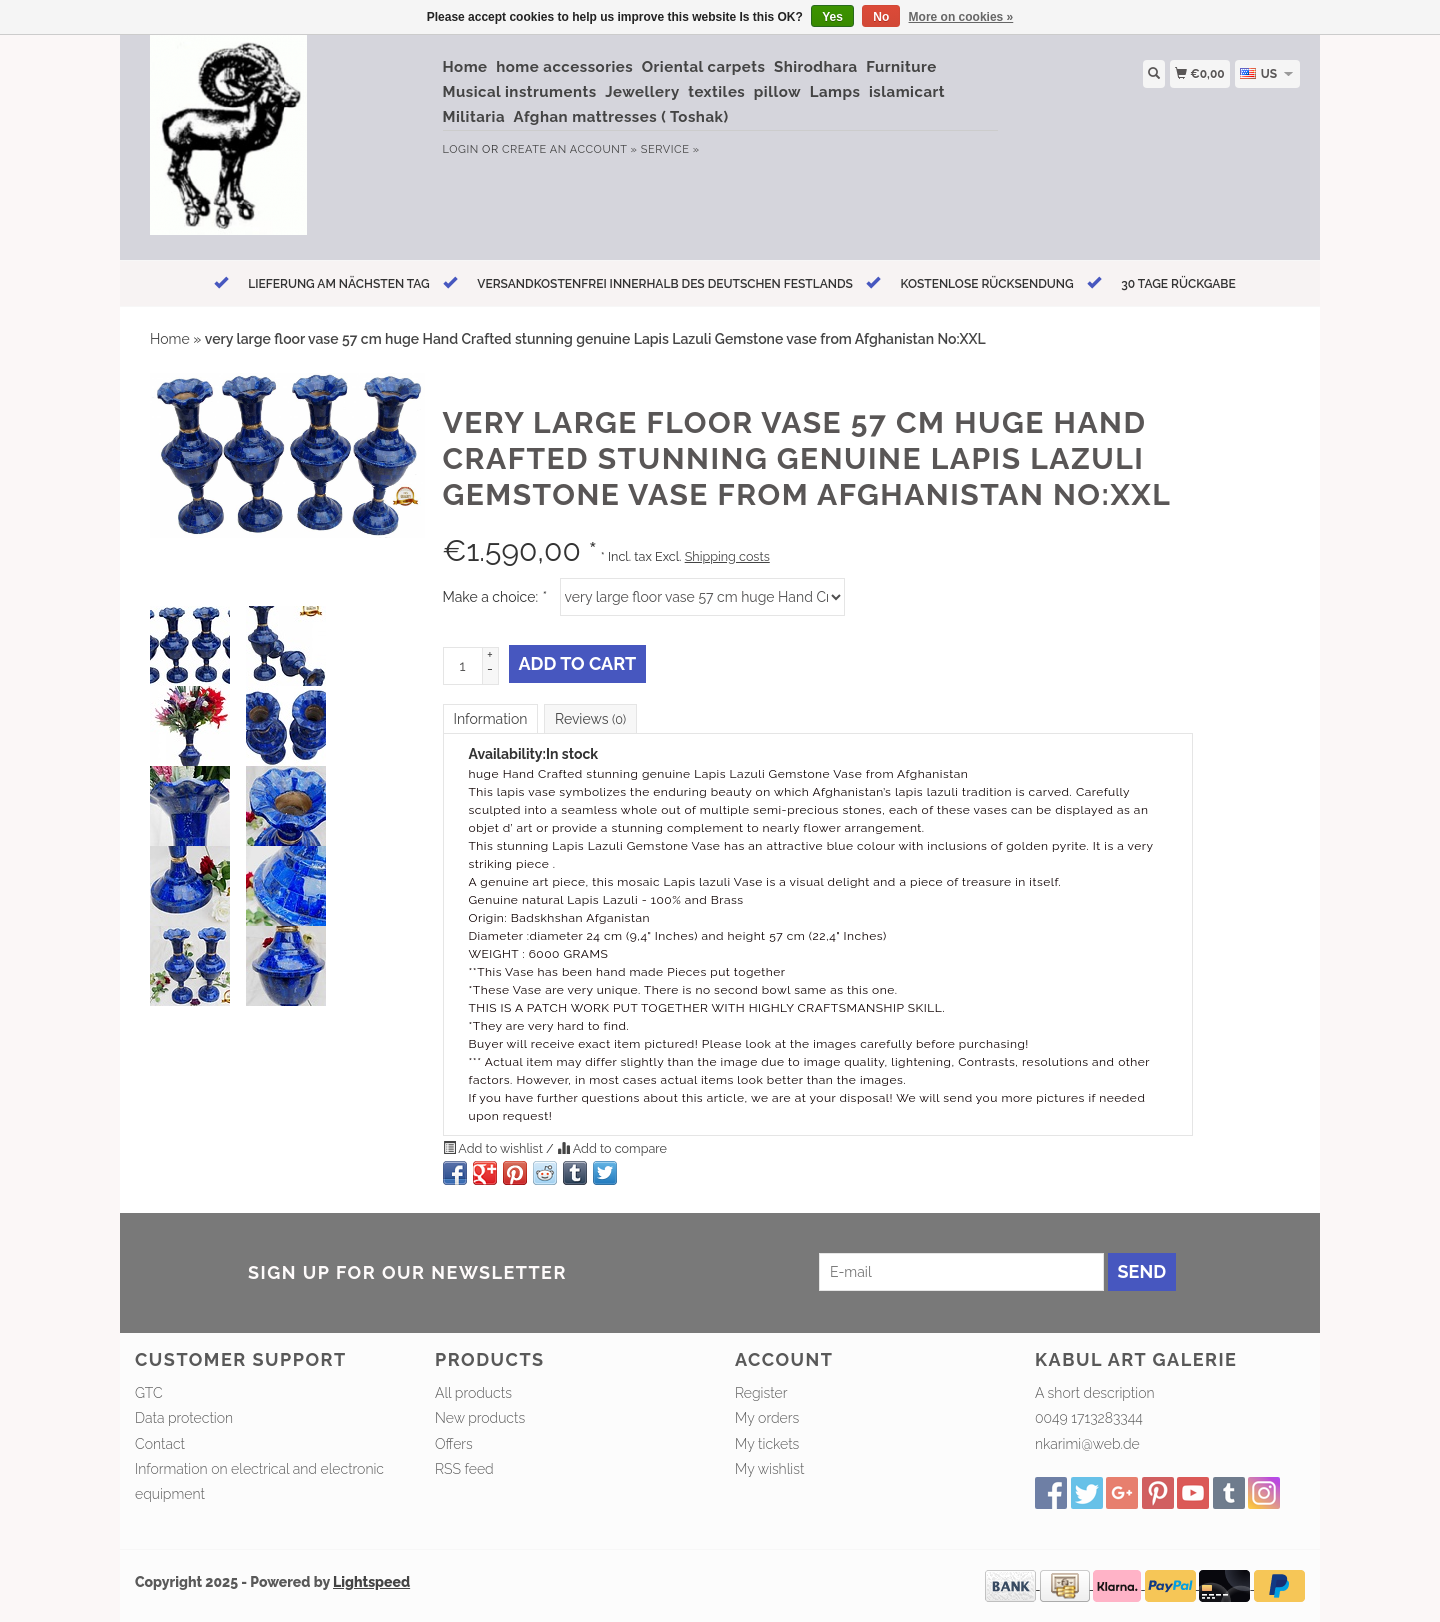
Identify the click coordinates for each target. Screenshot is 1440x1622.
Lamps (835, 92)
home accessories (564, 67)
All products (473, 1393)
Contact (160, 1444)
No (881, 17)
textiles (716, 92)
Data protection (184, 1418)
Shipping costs (727, 556)
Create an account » (569, 149)
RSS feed (464, 1469)
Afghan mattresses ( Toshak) (621, 117)
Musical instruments (520, 92)
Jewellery (642, 92)
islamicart (907, 92)
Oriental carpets (704, 67)
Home (465, 67)
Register (761, 1393)
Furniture (901, 67)
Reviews (590, 719)
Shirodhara (816, 67)
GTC (149, 1393)
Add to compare (612, 1148)
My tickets (767, 1444)
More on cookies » (961, 17)
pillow (777, 92)
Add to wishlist (495, 1148)
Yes (832, 17)
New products (480, 1418)
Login (461, 149)
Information (491, 719)
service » (670, 149)
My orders (767, 1418)
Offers (454, 1444)
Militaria (474, 117)
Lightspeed (371, 1582)
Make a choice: (495, 597)
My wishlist (769, 1469)
